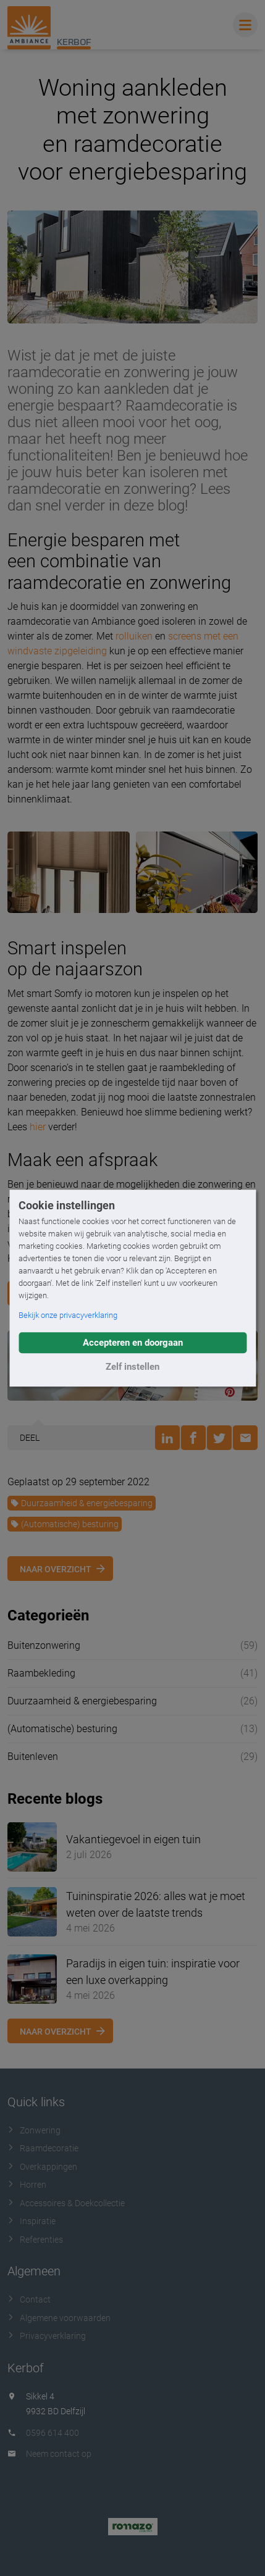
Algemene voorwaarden (59, 2318)
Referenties (35, 2240)
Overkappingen (42, 2167)
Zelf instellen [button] (132, 1366)
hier (38, 1127)
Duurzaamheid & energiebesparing (82, 1503)
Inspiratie (31, 2221)
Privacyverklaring (46, 2336)
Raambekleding (41, 1673)
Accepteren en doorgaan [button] (133, 1342)
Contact (29, 2299)
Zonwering (34, 2130)
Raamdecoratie (42, 2148)
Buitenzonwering (43, 1645)
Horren (26, 2185)
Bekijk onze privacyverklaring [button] (68, 1315)
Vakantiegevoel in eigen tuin (133, 1839)
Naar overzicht (55, 1569)
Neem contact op (58, 2454)
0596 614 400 (52, 2433)
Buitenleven (32, 1756)
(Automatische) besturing (65, 1524)
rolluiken (134, 636)
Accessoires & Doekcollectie (66, 2203)
